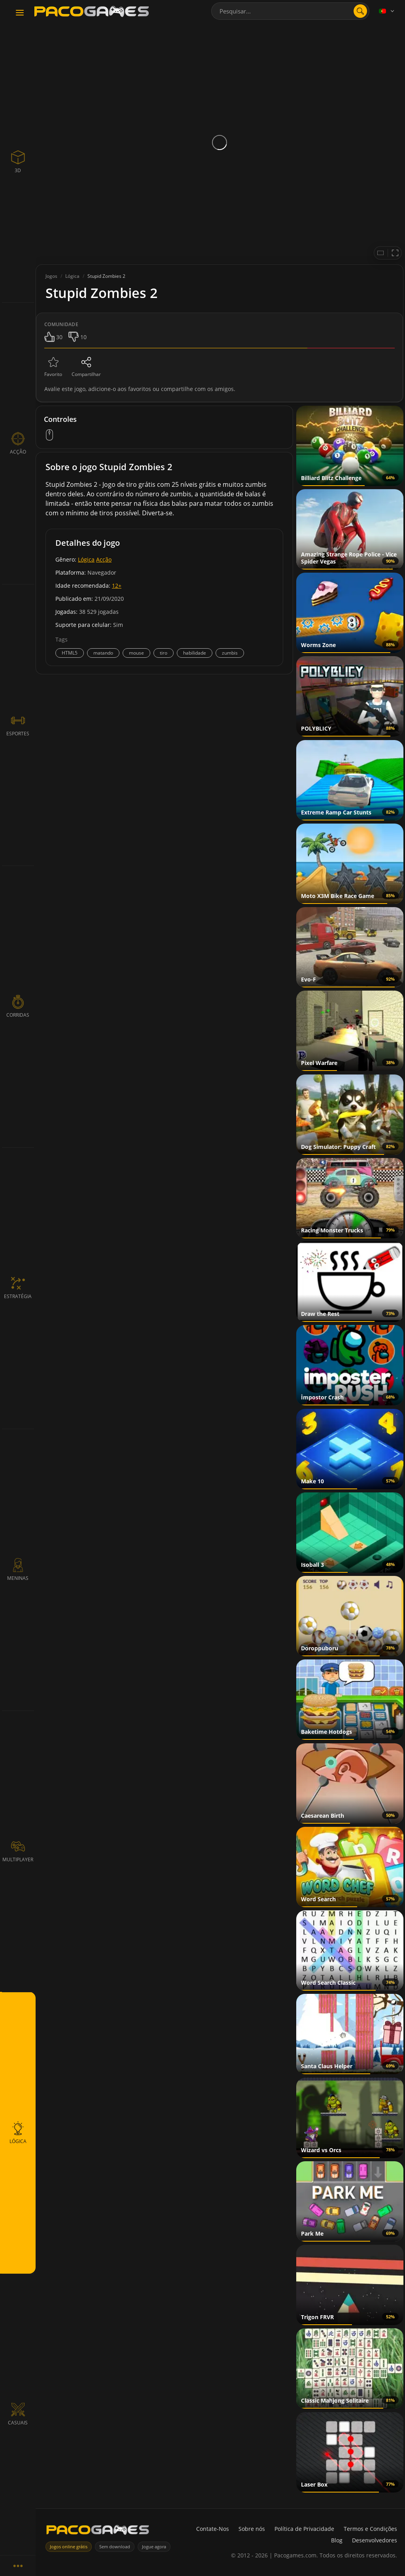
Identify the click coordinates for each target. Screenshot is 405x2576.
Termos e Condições (370, 2528)
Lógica (86, 559)
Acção (104, 559)
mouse (136, 652)
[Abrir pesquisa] (360, 11)
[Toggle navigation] (19, 13)
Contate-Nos (212, 2528)
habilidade (194, 652)
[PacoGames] (97, 2531)
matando (103, 652)
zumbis (230, 652)
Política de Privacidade (304, 2528)
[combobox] (290, 11)
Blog (337, 2540)
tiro (163, 652)
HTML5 (70, 652)
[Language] (387, 11)
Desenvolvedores (374, 2540)
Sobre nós (251, 2528)
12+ (116, 585)
